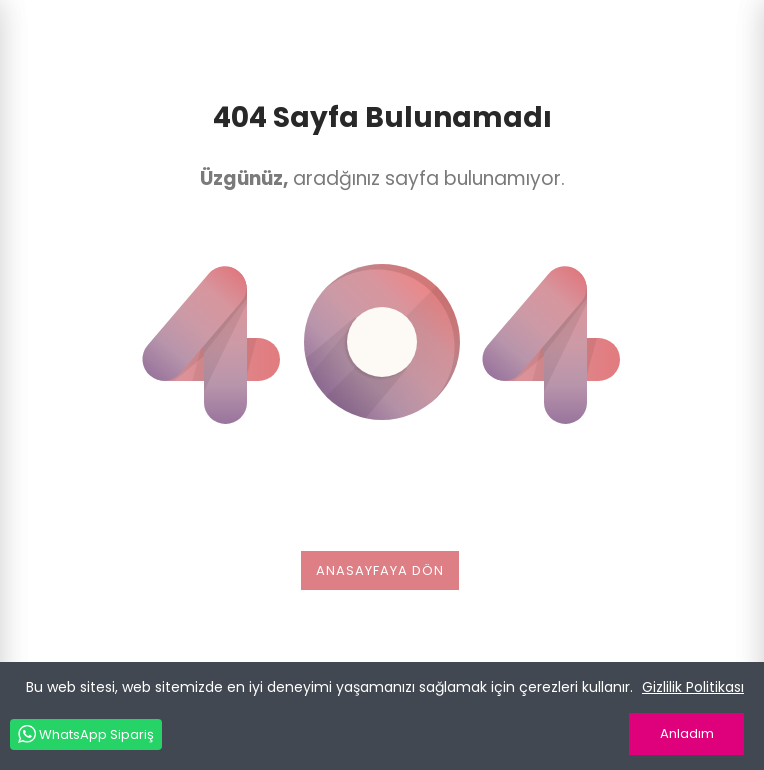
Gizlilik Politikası (693, 687)
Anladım (687, 733)
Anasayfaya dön (380, 570)
